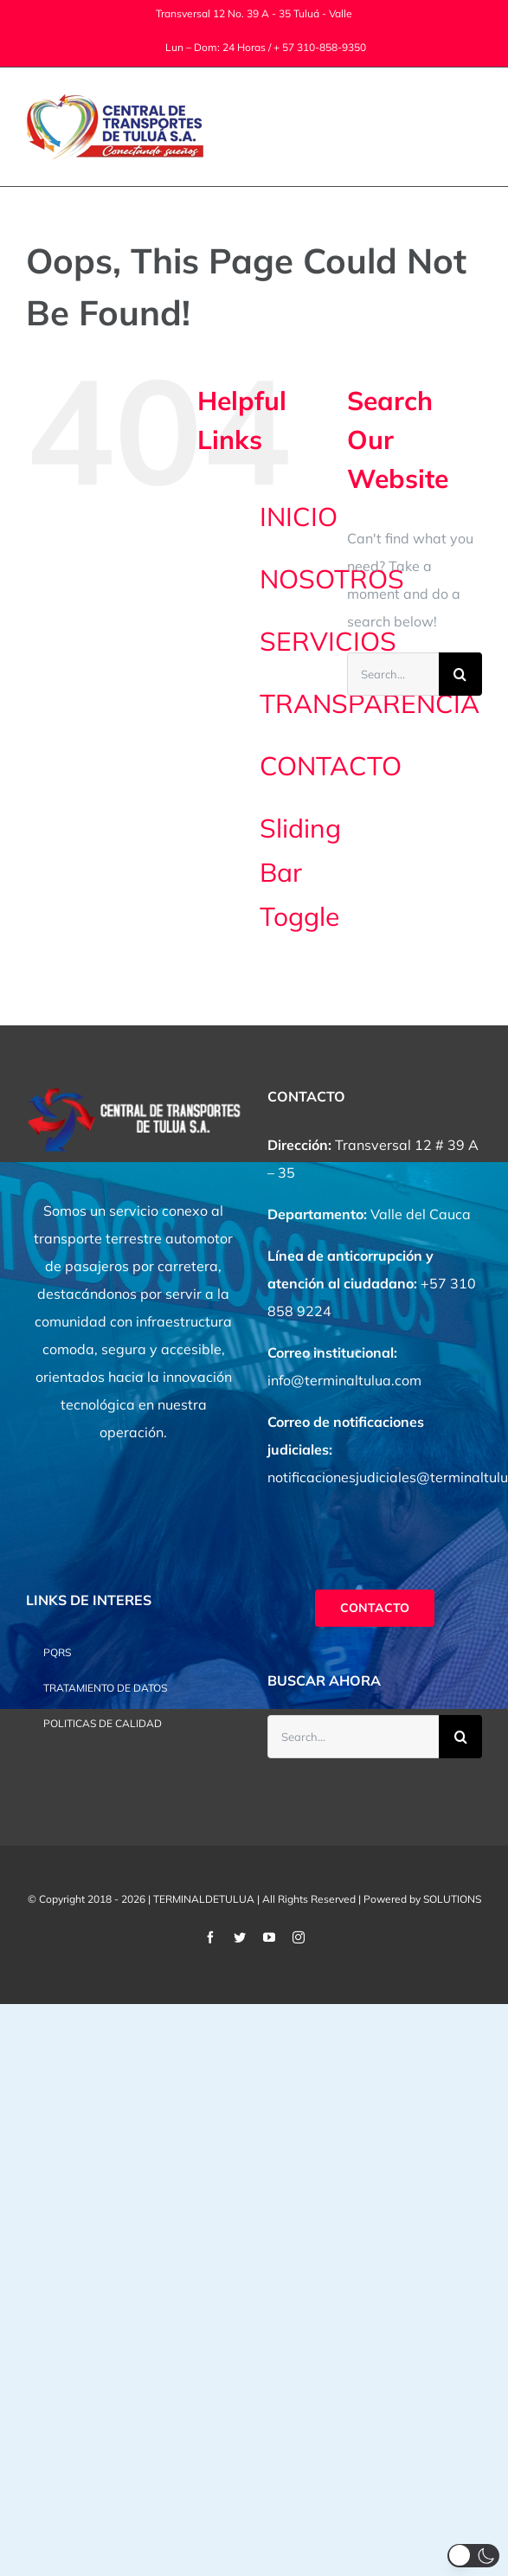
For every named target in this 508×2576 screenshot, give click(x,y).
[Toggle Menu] (471, 127)
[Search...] (393, 674)
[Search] (460, 674)
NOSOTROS (332, 578)
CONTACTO (331, 765)
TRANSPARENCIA (369, 703)
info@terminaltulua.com (344, 1380)
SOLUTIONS (452, 1898)
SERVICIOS (328, 641)
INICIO (299, 516)
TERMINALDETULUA (203, 1898)
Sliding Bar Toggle (300, 872)
